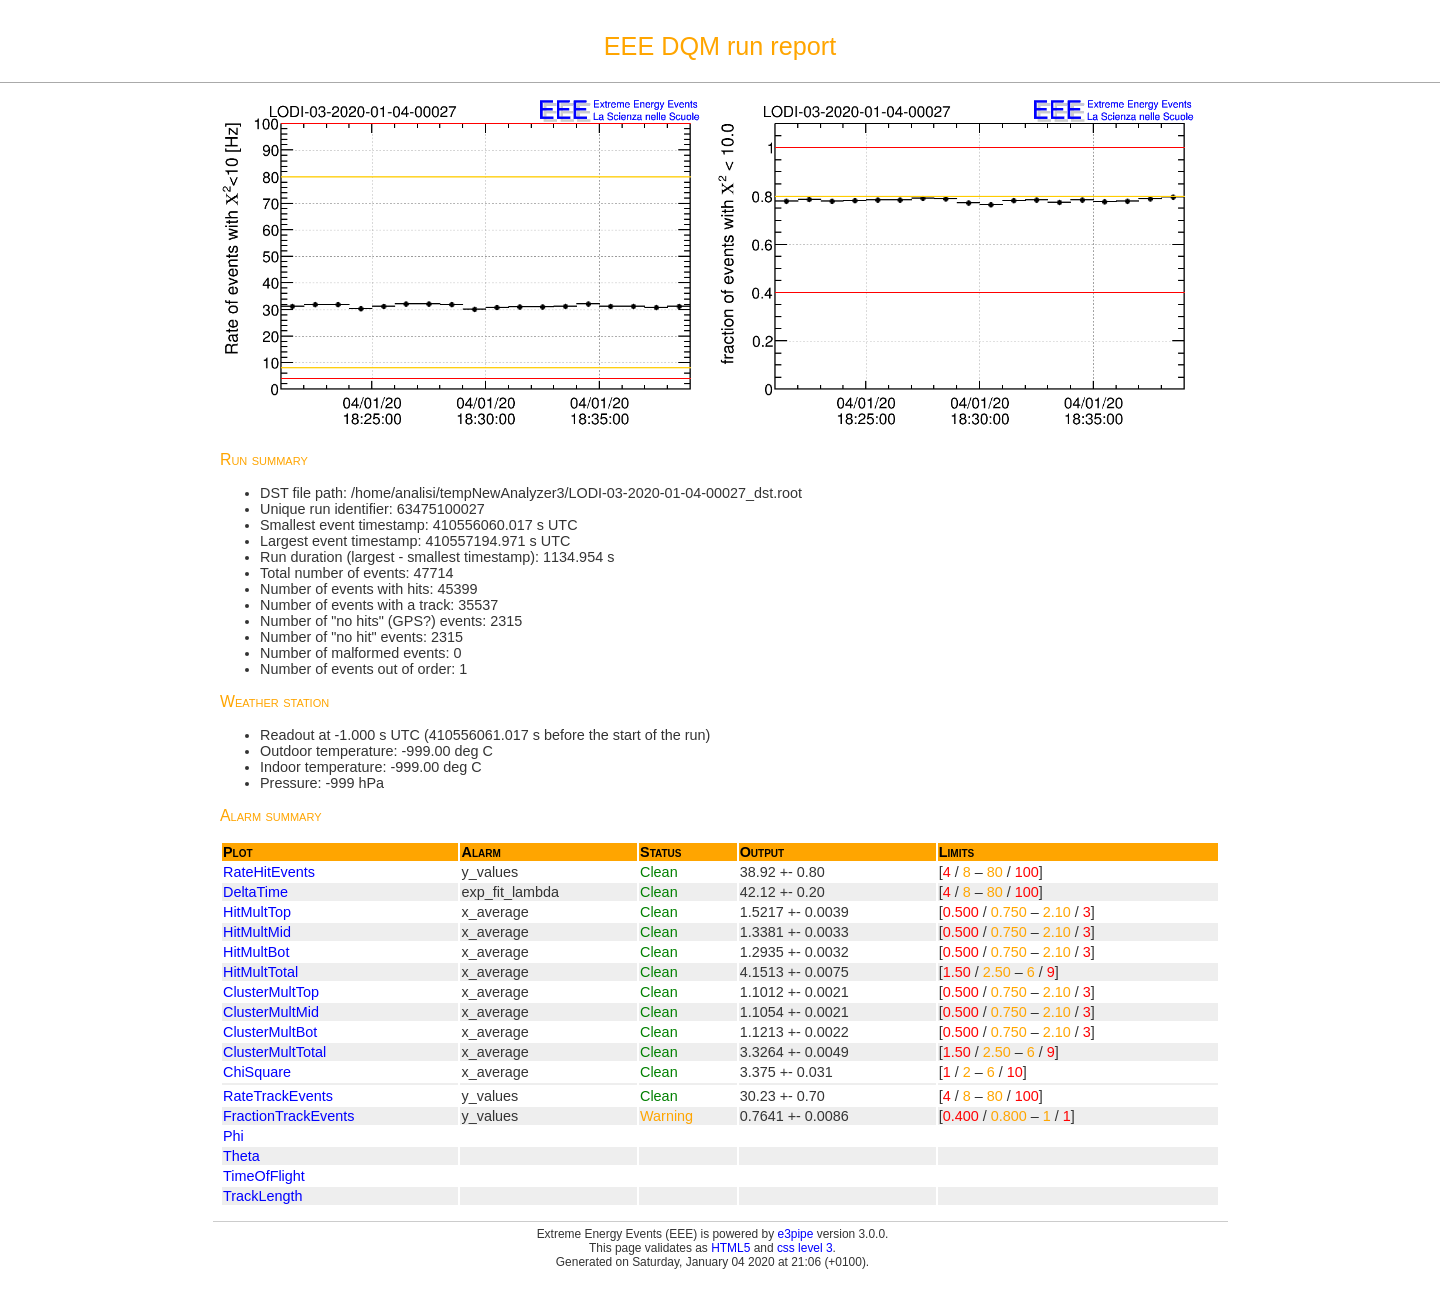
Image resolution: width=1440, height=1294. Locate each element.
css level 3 (805, 1248)
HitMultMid (257, 932)
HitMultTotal (260, 972)
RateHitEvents (269, 872)
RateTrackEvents (278, 1096)
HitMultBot (256, 952)
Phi (233, 1136)
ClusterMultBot (270, 1032)
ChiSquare (257, 1072)
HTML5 (730, 1248)
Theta (241, 1156)
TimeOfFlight (264, 1176)
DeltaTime (255, 892)
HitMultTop (257, 912)
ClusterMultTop (271, 992)
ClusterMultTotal (274, 1052)
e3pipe (796, 1234)
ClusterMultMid (271, 1012)
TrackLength (262, 1196)
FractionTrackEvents (288, 1116)
